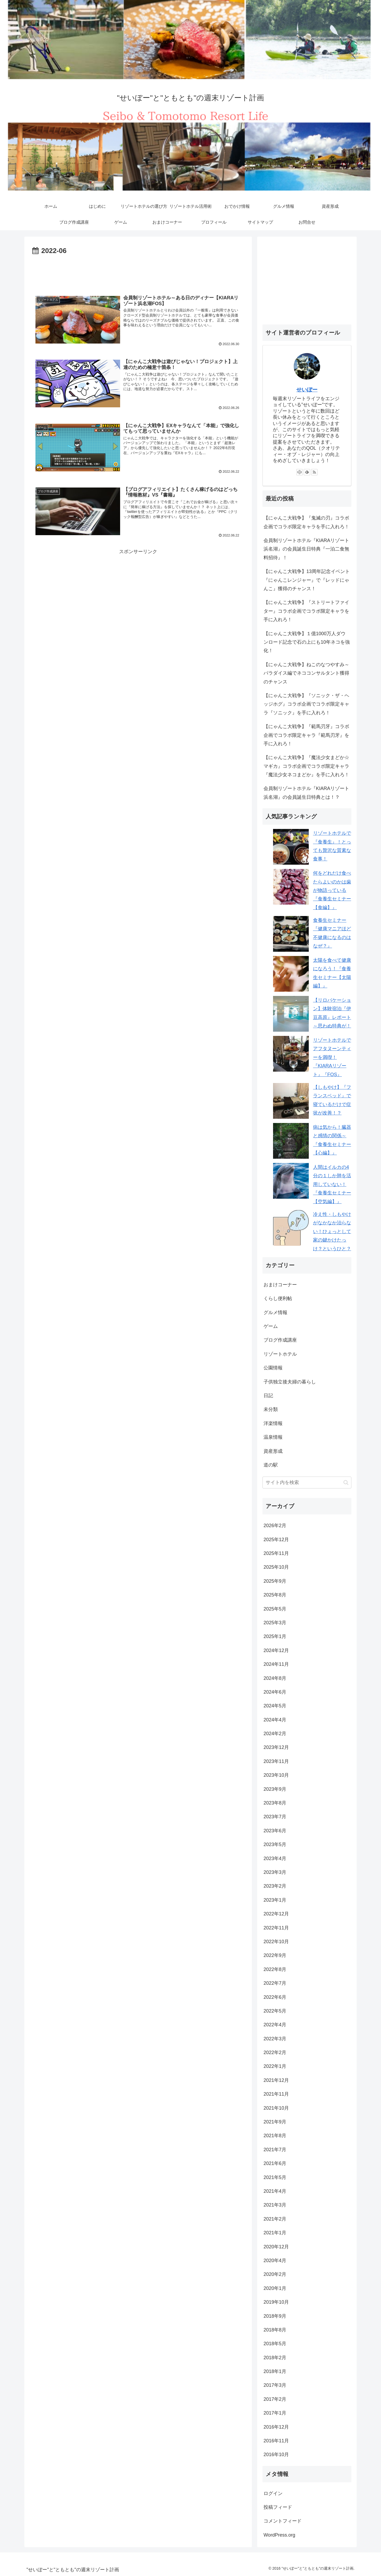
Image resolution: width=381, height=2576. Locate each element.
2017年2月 (275, 2399)
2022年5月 (275, 2011)
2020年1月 (275, 2288)
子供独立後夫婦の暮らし (290, 1381)
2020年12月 (276, 2246)
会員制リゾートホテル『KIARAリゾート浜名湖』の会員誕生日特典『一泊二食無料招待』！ (306, 549)
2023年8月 (275, 1803)
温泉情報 (273, 1437)
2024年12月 (276, 1650)
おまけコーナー (280, 1284)
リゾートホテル (280, 1354)
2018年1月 (275, 2371)
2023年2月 (275, 1886)
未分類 (271, 1409)
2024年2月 (275, 1733)
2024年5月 (275, 1705)
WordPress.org (279, 2535)
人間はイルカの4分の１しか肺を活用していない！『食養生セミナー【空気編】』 (332, 1184)
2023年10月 (276, 1775)
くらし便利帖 (278, 1298)
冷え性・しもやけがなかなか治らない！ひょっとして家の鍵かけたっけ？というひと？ (332, 1231)
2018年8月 (275, 2330)
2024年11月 (276, 1664)
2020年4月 (275, 2260)
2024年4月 (275, 1719)
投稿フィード (278, 2507)
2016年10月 (276, 2454)
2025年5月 (275, 1609)
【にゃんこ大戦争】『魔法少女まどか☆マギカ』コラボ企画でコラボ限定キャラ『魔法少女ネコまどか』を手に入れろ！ (306, 766)
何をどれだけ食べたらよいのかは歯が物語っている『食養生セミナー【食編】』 (332, 890)
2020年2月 (275, 2274)
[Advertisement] (138, 271)
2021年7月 (275, 2149)
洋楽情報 (273, 1423)
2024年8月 (275, 1678)
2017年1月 (275, 2413)
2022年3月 (275, 2038)
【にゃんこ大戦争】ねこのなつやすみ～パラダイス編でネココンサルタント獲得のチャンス (306, 673)
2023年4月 (275, 1858)
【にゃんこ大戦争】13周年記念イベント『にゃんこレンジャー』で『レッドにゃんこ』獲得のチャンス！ (307, 580)
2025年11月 (276, 1553)
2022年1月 (275, 2066)
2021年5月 (275, 2177)
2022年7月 (275, 1983)
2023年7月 (275, 1816)
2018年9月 (275, 2316)
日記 (268, 1395)
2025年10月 (276, 1567)
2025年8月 (275, 1595)
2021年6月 (275, 2163)
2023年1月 (275, 1900)
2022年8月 (275, 1969)
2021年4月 (275, 2191)
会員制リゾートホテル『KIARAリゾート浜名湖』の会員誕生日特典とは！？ (306, 793)
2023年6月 (275, 1830)
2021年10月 (276, 2108)
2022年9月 (275, 1955)
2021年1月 (275, 2232)
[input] (306, 1482)
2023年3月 (275, 1872)
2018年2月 (275, 2357)
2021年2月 (275, 2219)
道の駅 (271, 1465)
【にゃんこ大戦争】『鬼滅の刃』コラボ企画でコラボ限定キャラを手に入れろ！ (306, 522)
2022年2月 (275, 2052)
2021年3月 (275, 2205)
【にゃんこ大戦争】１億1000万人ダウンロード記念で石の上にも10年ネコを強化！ (307, 642)
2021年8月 (275, 2135)
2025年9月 (275, 1581)
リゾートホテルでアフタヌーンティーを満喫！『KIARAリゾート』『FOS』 (332, 1057)
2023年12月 (276, 1747)
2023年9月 (275, 1789)
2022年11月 (276, 1927)
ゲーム (271, 1326)
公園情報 (273, 1367)
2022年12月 (276, 1913)
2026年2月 (275, 1525)
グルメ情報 (275, 1312)
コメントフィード (283, 2521)
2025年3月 (275, 1622)
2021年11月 (276, 2094)
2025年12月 (276, 1539)
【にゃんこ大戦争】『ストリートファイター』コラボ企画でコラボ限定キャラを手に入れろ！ (306, 611)
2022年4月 (275, 2024)
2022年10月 (276, 1941)
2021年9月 (275, 2121)
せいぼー (307, 390)
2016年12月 (276, 2427)
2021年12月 (276, 2080)
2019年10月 (276, 2302)
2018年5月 (275, 2343)
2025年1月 (275, 1636)
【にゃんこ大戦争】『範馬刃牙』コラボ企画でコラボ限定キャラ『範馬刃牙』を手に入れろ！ (306, 735)
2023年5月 (275, 1844)
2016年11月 (276, 2440)
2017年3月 (275, 2385)
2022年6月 (275, 1997)
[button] (346, 1482)
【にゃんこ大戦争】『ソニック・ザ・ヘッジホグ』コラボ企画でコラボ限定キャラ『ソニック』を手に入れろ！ (306, 704)
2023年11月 (276, 1761)
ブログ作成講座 (280, 1340)
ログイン (273, 2493)
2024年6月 (275, 1692)
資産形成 (273, 1451)
